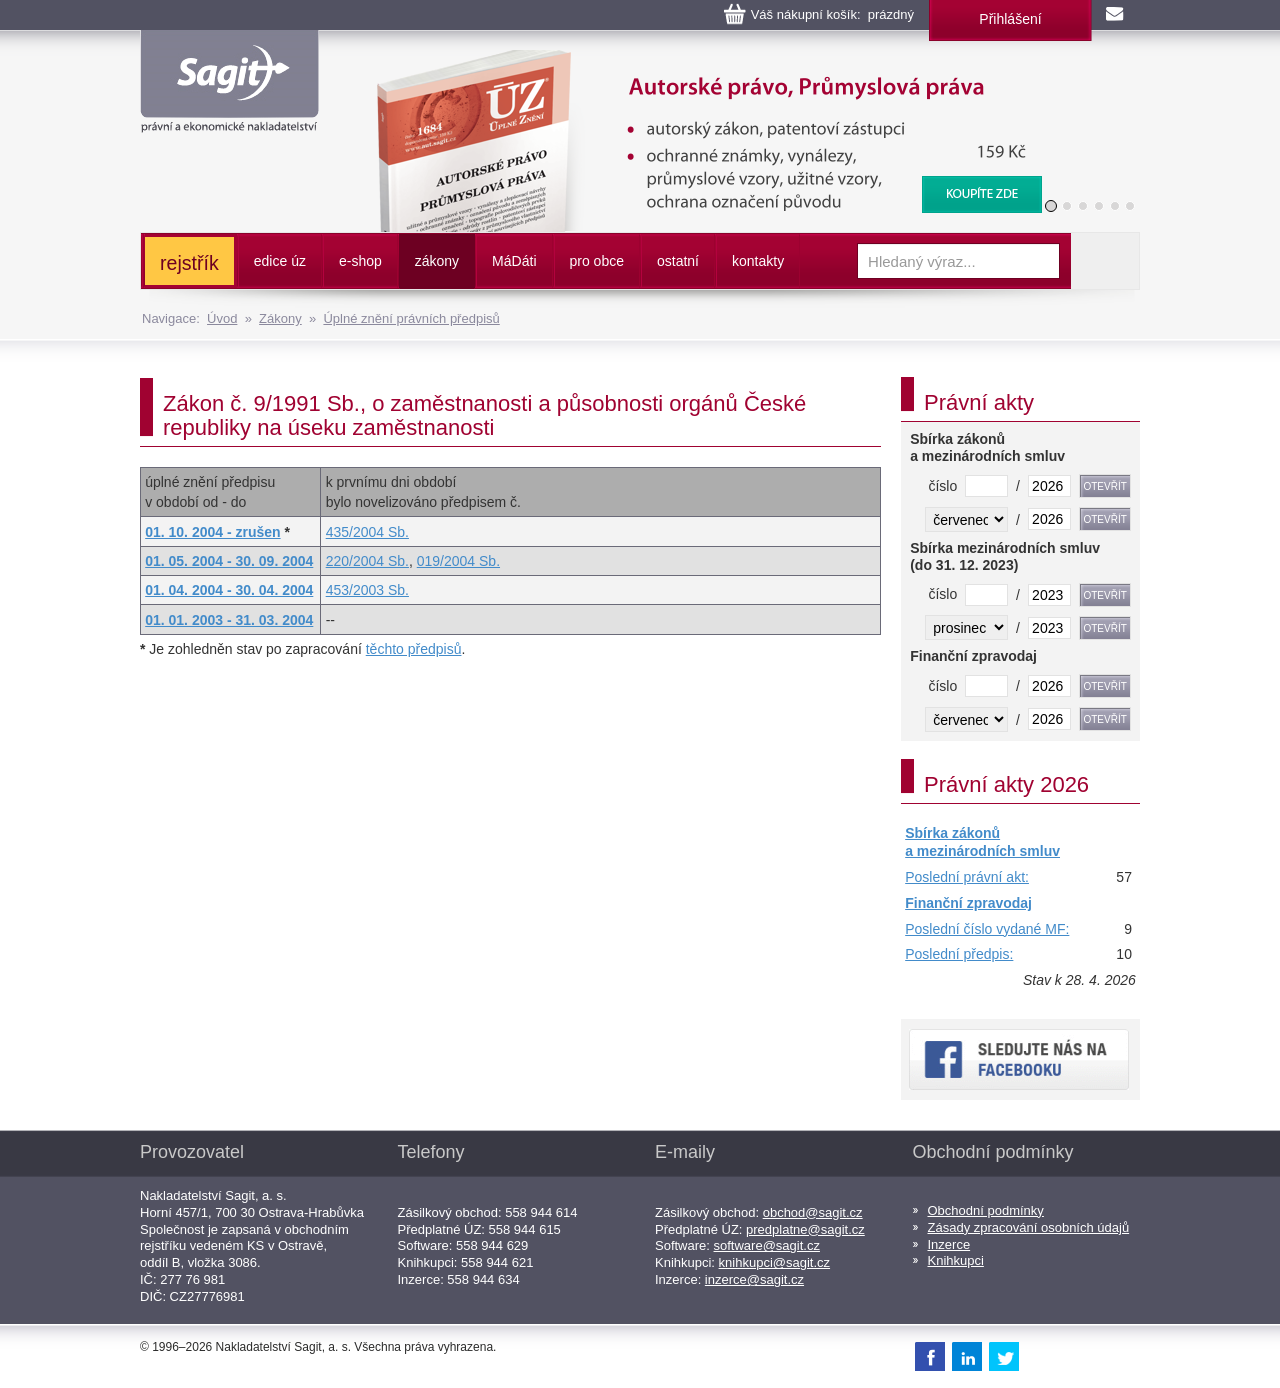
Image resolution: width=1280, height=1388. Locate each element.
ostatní (678, 261)
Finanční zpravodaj (968, 903)
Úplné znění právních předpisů (411, 318)
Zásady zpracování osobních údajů (1029, 1227)
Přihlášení (1010, 19)
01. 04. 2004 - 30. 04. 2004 (229, 590)
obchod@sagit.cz (813, 1212)
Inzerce (949, 1244)
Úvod (222, 318)
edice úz (280, 261)
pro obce (597, 261)
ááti (514, 261)
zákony (437, 261)
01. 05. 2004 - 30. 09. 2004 (229, 561)
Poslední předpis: (959, 954)
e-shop (360, 261)
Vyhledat (1105, 261)
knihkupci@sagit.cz (774, 1262)
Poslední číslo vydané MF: (987, 929)
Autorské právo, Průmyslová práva (697, 60)
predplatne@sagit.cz (805, 1229)
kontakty (758, 261)
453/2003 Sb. (367, 590)
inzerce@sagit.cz (754, 1279)
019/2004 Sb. (458, 561)
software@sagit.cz (767, 1245)
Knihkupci (956, 1260)
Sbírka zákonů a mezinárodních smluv (982, 842)
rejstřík (189, 263)
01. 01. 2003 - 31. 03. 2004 (229, 620)
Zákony (280, 318)
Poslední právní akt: (967, 877)
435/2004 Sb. (367, 532)
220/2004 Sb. (367, 561)
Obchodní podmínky (986, 1210)
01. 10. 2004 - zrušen (212, 532)
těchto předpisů (414, 649)
